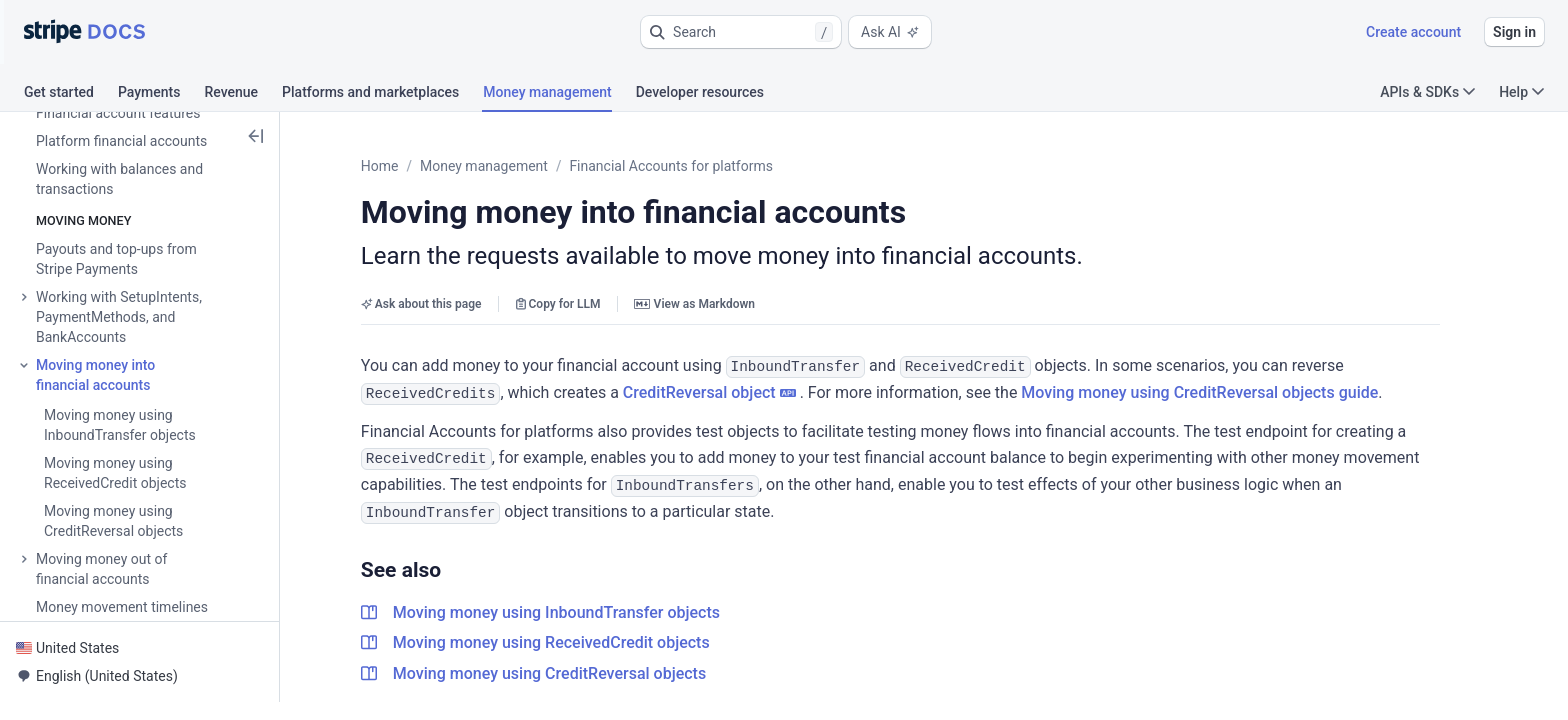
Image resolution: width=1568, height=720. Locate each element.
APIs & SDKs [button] (1427, 92)
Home (396, 166)
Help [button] (1521, 92)
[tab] (71, 95)
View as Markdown (710, 304)
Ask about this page (437, 304)
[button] (741, 32)
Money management (500, 166)
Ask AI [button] (890, 32)
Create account (1413, 32)
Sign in (1514, 32)
